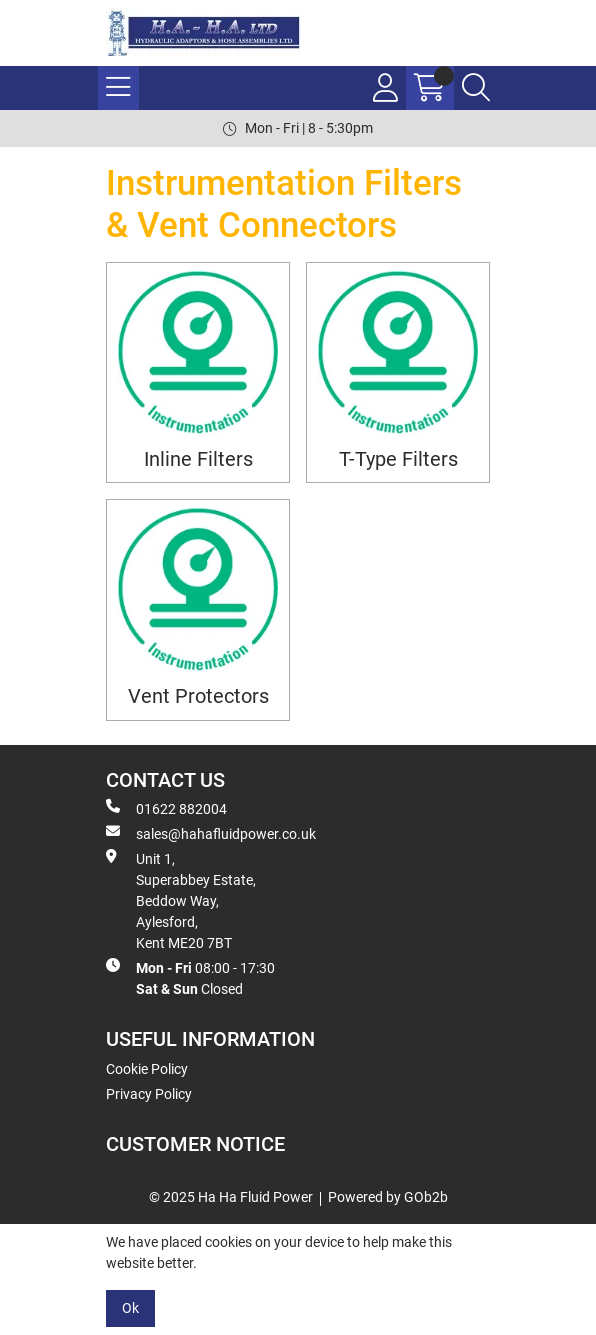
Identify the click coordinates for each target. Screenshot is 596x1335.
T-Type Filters (398, 459)
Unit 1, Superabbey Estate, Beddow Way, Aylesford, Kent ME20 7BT (181, 900)
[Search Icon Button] (476, 88)
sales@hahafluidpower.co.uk (211, 833)
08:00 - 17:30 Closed (190, 977)
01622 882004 (166, 808)
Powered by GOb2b (388, 1197)
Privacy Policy (149, 1094)
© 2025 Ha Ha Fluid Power (231, 1197)
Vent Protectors (198, 696)
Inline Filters (198, 459)
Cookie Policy (147, 1069)
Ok (130, 1308)
